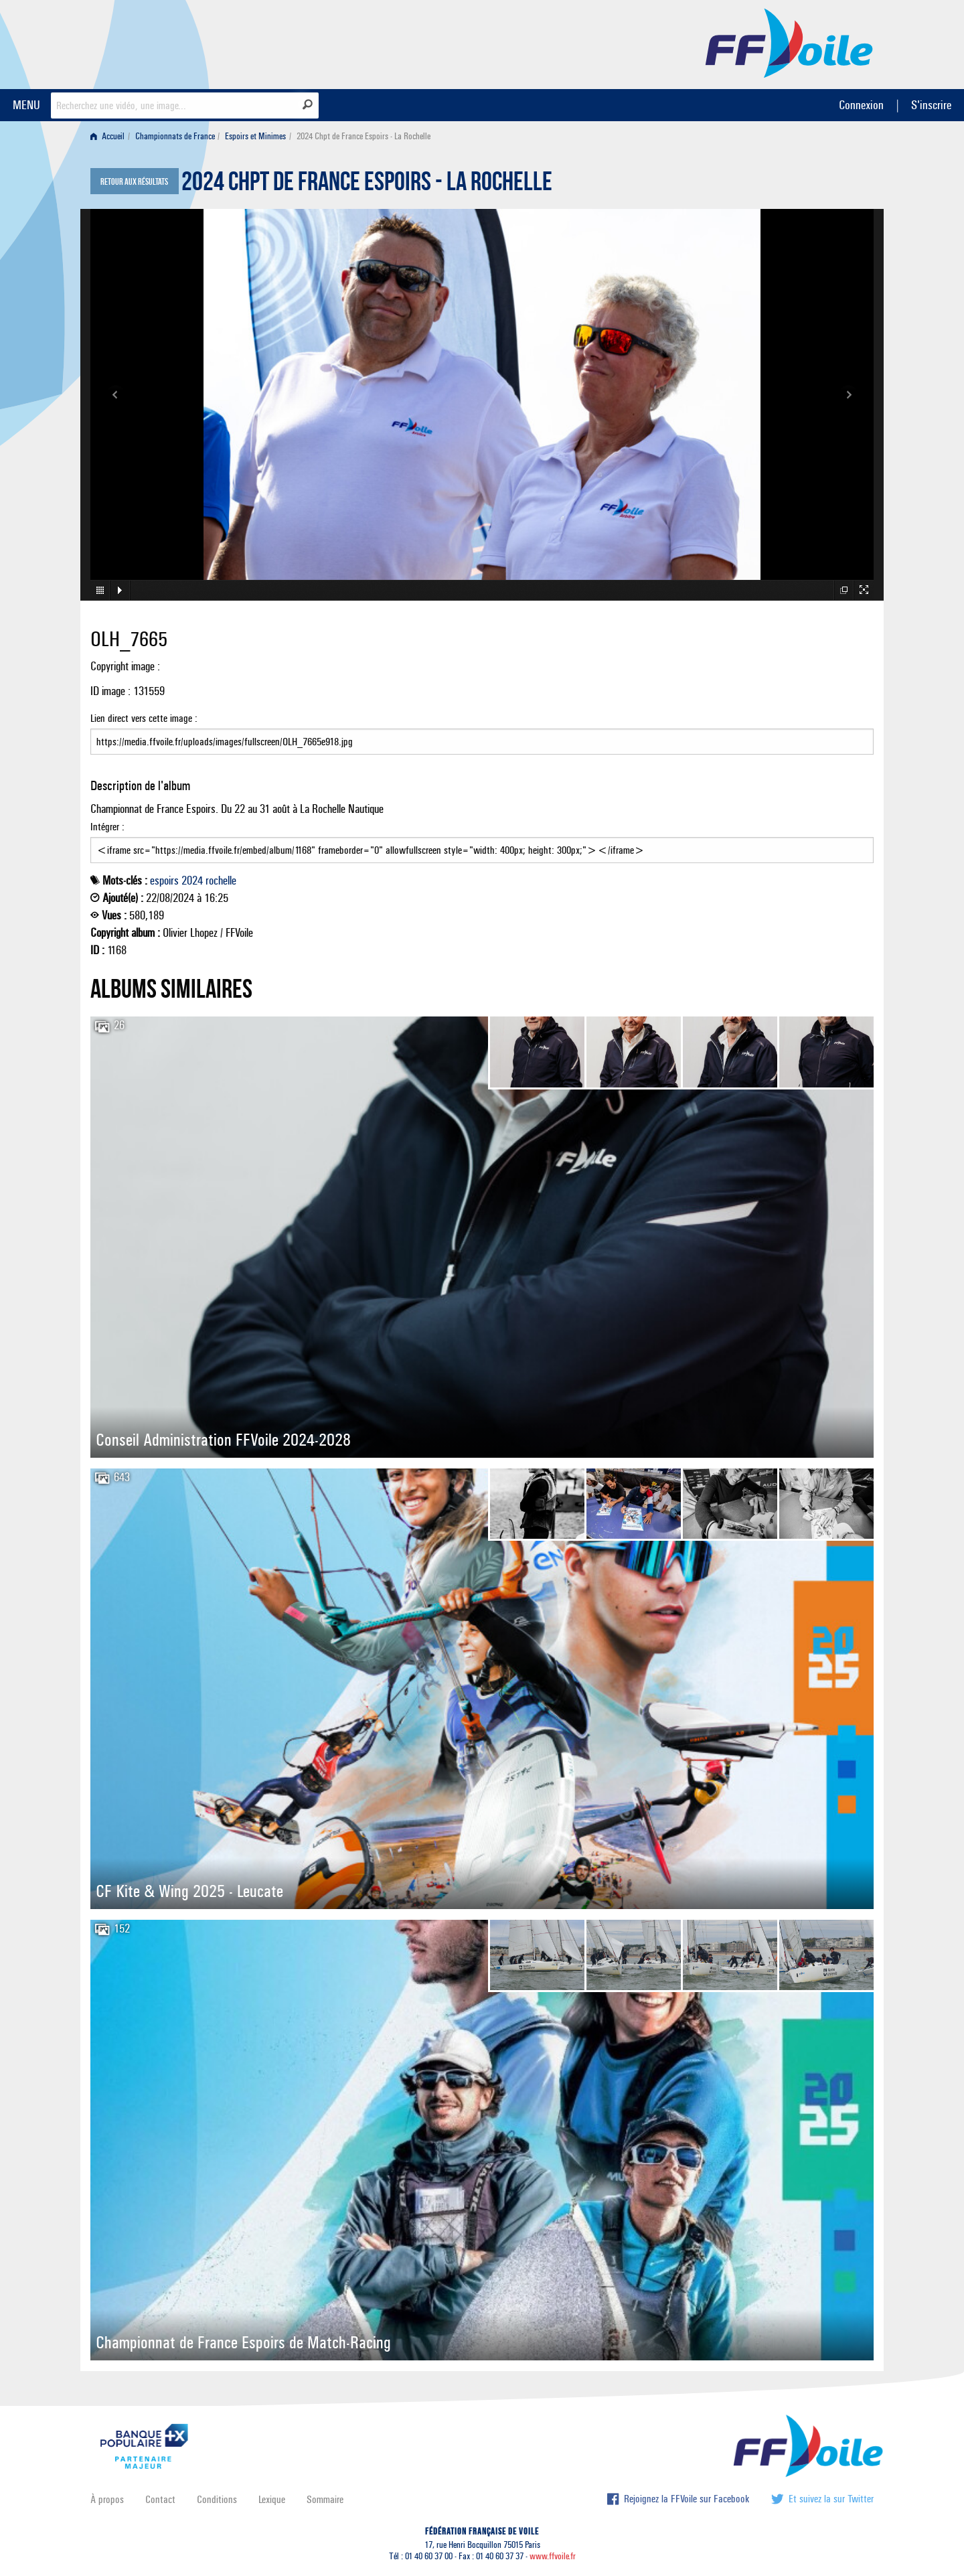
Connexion (861, 104)
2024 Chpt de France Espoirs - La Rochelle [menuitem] (363, 136)
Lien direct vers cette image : (482, 733)
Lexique (271, 2499)
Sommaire (325, 2499)
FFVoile (789, 42)
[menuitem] (110, 136)
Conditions (217, 2499)
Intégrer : (482, 841)
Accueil (107, 136)
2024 (192, 880)
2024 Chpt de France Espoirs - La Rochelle (366, 184)
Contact (160, 2499)
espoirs (164, 880)
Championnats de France (175, 136)
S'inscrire (931, 104)
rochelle (221, 880)
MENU (26, 104)
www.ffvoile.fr (553, 2556)
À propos (107, 2499)
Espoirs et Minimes (255, 136)
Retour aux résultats (134, 182)
